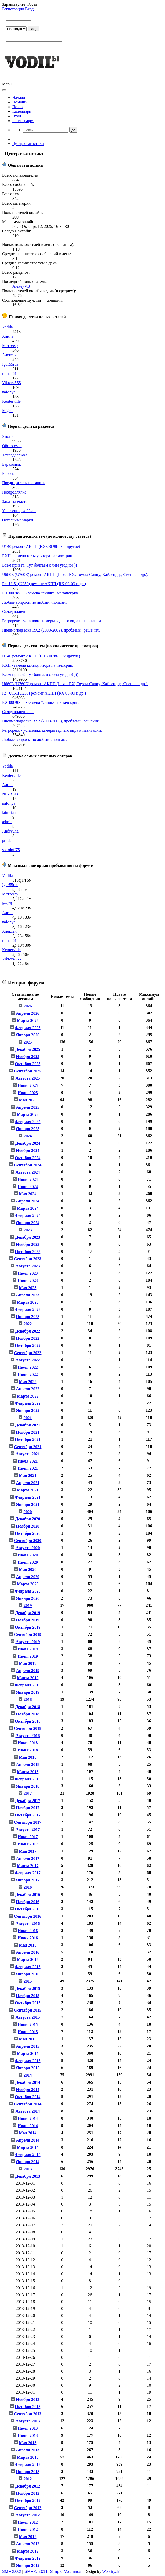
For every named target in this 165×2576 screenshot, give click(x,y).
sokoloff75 (11, 849)
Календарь (21, 111)
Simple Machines (65, 2571)
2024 (27, 1136)
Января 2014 (27, 2162)
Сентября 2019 (27, 1634)
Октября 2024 (28, 1158)
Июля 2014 (28, 2118)
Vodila (7, 327)
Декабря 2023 (27, 1237)
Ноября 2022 (27, 1338)
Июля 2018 (28, 1743)
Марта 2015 (28, 2053)
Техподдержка (14, 455)
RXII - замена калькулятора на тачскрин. (37, 556)
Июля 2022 (28, 1367)
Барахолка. (11, 464)
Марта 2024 (28, 1208)
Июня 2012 (28, 2529)
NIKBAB (10, 794)
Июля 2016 (28, 1930)
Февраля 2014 (27, 2154)
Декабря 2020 (27, 1519)
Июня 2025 (28, 1093)
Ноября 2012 (27, 2493)
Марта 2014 (28, 2147)
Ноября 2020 (27, 1526)
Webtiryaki (111, 2571)
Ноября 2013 (27, 2399)
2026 (27, 1006)
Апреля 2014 (27, 2140)
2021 (27, 1418)
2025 (27, 1042)
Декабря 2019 (27, 1613)
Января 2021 (27, 1504)
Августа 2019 (27, 1642)
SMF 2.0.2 (11, 2571)
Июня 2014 (28, 2125)
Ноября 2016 (27, 1902)
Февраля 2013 (27, 2464)
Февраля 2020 (27, 1591)
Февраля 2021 (27, 1497)
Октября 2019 (28, 1627)
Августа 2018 (27, 1735)
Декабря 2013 (27, 2176)
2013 (27, 2169)
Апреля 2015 (27, 2046)
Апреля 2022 (27, 1389)
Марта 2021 (28, 1490)
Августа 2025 (27, 1078)
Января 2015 (27, 2068)
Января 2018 (27, 1786)
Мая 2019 (28, 1663)
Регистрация (13, 9)
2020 (27, 1511)
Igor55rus (10, 364)
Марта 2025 (28, 1114)
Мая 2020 (28, 1569)
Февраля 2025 (27, 1121)
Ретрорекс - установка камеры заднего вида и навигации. (52, 621)
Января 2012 (27, 2565)
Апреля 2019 (27, 1670)
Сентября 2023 (27, 1259)
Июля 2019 (28, 1649)
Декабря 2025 (27, 1049)
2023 (27, 1230)
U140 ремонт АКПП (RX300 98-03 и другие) (41, 546)
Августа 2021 (27, 1454)
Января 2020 (27, 1598)
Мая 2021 (28, 1475)
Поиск (17, 106)
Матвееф (10, 345)
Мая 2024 (28, 1194)
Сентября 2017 (27, 1822)
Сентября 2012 (27, 2508)
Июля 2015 (28, 2024)
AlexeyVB (21, 286)
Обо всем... (12, 445)
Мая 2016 (28, 1945)
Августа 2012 (27, 2515)
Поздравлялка (14, 492)
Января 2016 (27, 1974)
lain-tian (9, 812)
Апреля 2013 (27, 2450)
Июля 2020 (28, 1555)
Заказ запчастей (16, 501)
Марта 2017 (28, 1865)
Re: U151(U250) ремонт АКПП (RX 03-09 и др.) (44, 584)
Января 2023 (27, 1316)
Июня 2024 (28, 1186)
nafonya (8, 392)
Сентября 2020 (27, 1540)
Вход (29, 9)
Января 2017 (27, 1880)
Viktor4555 (11, 383)
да (73, 130)
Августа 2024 (27, 1172)
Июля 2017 (28, 1837)
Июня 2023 (28, 1280)
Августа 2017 (27, 1829)
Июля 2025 (28, 1085)
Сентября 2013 (27, 2414)
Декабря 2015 (27, 1988)
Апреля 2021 (27, 1483)
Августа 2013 (27, 2421)
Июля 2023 (28, 1273)
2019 (27, 1605)
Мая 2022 (28, 1381)
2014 (27, 2075)
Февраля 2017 (27, 1873)
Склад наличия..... (18, 611)
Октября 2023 (28, 1251)
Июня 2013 (28, 2435)
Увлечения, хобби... (19, 510)
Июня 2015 (28, 2032)
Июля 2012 (28, 2522)
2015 (27, 1981)
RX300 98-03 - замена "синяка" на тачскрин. (40, 593)
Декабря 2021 (27, 1425)
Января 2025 (27, 1129)
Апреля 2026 (27, 1013)
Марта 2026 (28, 1020)
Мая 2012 (28, 2536)
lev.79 (7, 903)
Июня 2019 (28, 1656)
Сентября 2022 (27, 1353)
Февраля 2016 (27, 1967)
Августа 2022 (27, 1360)
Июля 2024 (28, 1179)
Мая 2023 (28, 1288)
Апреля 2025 (27, 1107)
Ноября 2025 (27, 1056)
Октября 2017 (28, 1815)
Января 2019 (27, 1692)
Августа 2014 (27, 2111)
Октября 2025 (28, 1064)
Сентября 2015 (27, 2010)
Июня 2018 (28, 1750)
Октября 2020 (28, 1533)
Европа (8, 473)
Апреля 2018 (27, 1764)
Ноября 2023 (27, 1244)
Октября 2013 (28, 2406)
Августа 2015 (27, 2017)
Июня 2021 (28, 1468)
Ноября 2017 (27, 1808)
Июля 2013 (28, 2428)
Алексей (9, 355)
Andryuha (10, 831)
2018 (27, 1699)
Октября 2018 (28, 1721)
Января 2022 (27, 1410)
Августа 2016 (27, 1923)
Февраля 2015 (27, 2060)
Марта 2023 (28, 1302)
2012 (27, 2479)
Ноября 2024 (27, 1150)
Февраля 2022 (27, 1403)
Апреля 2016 (27, 1952)
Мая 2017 (28, 1851)
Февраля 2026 (27, 1027)
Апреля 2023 (27, 1295)
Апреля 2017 (27, 1858)
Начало (18, 97)
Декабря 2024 (27, 1143)
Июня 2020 (28, 1562)
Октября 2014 (28, 2097)
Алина (7, 336)
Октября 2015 (28, 2003)
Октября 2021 (28, 1439)
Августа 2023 (27, 1266)
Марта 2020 (28, 1584)
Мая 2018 (28, 1757)
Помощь (19, 102)
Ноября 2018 (27, 1714)
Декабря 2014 (27, 2082)
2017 (27, 1793)
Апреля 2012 (27, 2544)
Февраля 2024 (27, 1215)
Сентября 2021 (27, 1446)
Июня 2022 (28, 1374)
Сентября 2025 (27, 1071)
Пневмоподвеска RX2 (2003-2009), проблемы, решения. (51, 630)
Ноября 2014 (27, 2089)
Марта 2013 (28, 2457)
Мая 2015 (28, 2039)
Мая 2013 (28, 2443)
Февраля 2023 (27, 1309)
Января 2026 (27, 1035)
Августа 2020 (27, 1548)
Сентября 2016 (27, 1916)
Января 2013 (27, 2471)
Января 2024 (27, 1223)
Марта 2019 (28, 1678)
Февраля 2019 (27, 1685)
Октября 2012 (28, 2500)
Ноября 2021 (27, 1432)
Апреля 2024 (27, 1201)
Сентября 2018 (27, 1728)
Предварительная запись (23, 483)
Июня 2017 (28, 1844)
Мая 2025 (28, 1100)
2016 (27, 1887)
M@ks (7, 410)
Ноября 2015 (27, 1995)
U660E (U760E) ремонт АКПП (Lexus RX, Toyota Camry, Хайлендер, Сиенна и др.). (75, 574)
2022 (27, 1324)
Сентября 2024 (27, 1165)
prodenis (9, 840)
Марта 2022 (28, 1396)
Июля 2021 (28, 1461)
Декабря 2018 (27, 1707)
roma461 (9, 373)
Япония (8, 436)
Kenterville (11, 401)
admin (7, 822)
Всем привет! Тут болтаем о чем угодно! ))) (40, 565)
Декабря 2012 (27, 2486)
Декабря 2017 (27, 1800)
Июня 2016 (28, 1938)
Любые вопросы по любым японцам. (34, 602)
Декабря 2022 (27, 1331)
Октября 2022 (28, 1345)
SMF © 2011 (36, 2571)
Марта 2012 (28, 2551)
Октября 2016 (28, 1909)
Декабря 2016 (27, 1894)
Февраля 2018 (27, 1779)
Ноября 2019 (27, 1620)
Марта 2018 (28, 1772)
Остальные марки (17, 520)
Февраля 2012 (27, 2558)
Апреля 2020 (27, 1576)
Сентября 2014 (27, 2104)
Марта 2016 (28, 1959)
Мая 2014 (28, 2133)
